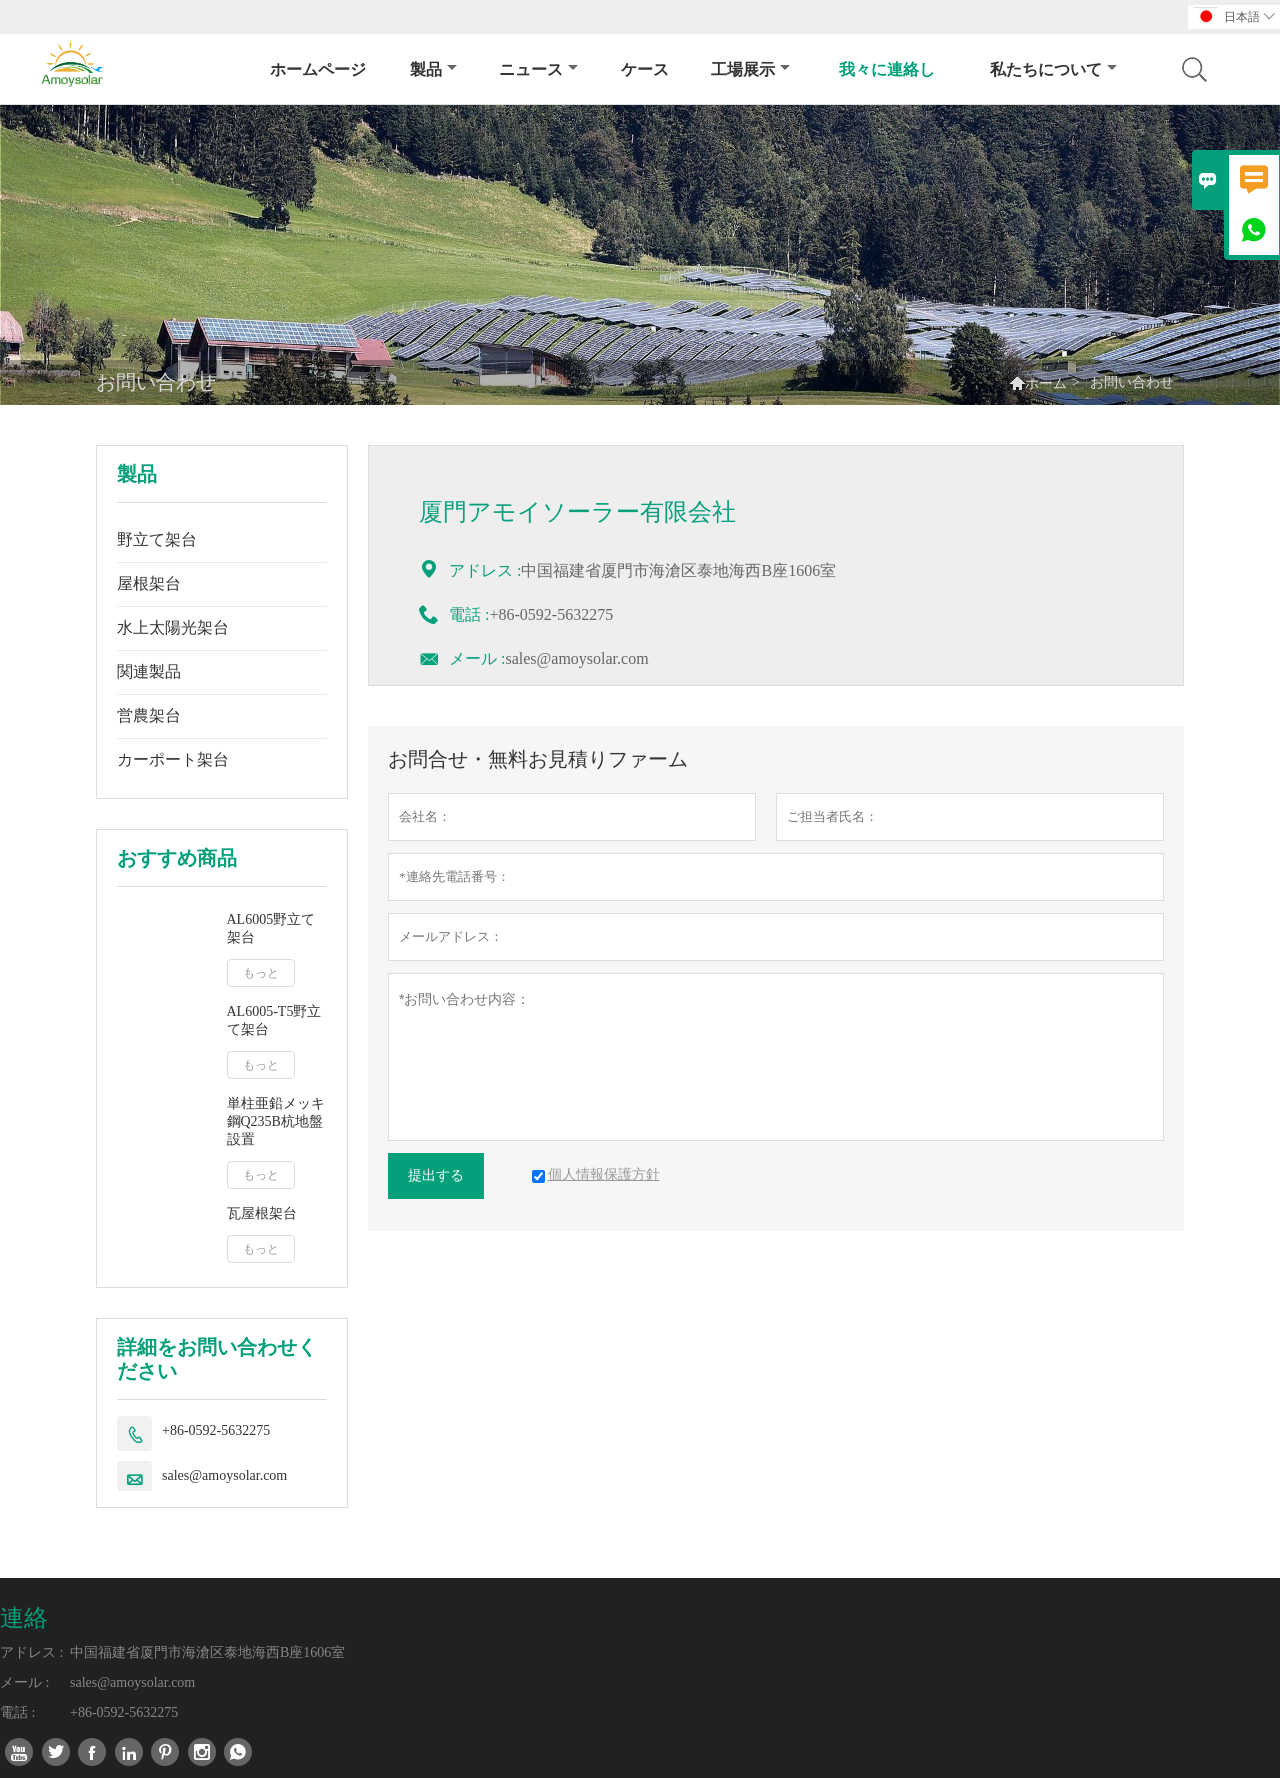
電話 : (17, 1712)
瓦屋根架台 (262, 1213)
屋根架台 (149, 583)
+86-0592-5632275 (216, 1430)
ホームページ (318, 69)
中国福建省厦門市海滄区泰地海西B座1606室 (207, 1652)
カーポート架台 (173, 759)
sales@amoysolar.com (224, 1475)
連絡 (24, 1618)
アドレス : (31, 1652)
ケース (645, 69)
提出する (436, 1175)
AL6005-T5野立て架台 (274, 1020)
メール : (477, 658)
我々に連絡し (887, 69)
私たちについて (1053, 69)
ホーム (1046, 383)
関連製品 (149, 671)
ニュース (538, 69)
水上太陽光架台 (173, 627)
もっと (261, 973)
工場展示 (750, 69)
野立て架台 (157, 539)
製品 (433, 69)
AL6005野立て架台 (271, 928)
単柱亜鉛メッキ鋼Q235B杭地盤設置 (276, 1121)
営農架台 (149, 715)
